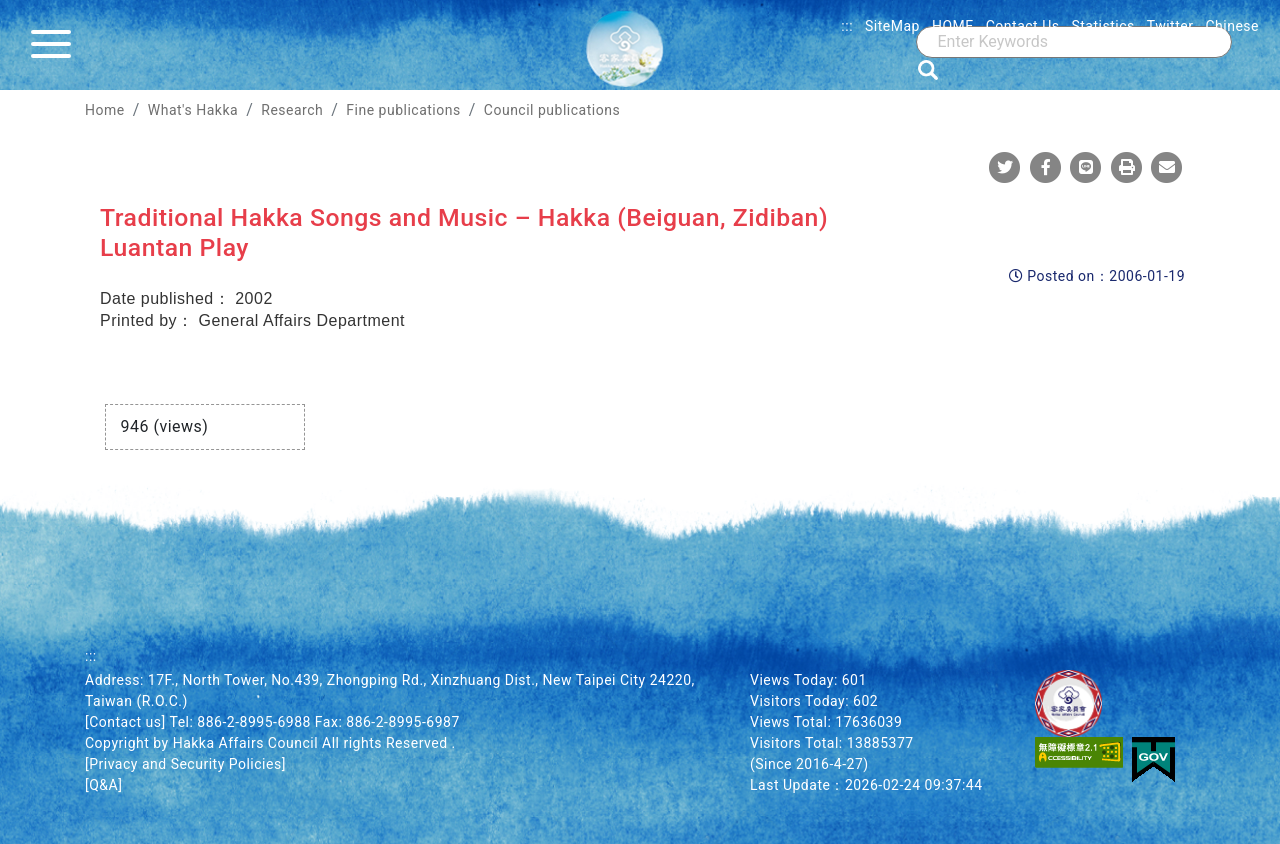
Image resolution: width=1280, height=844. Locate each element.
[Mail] (1167, 167)
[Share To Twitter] (1005, 167)
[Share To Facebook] (1046, 167)
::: (847, 26)
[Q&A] (103, 785)
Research (292, 110)
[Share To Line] (1086, 167)
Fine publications (403, 110)
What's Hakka (193, 110)
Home (105, 110)
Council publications (552, 110)
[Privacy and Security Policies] (185, 764)
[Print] (1127, 167)
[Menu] (56, 45)
